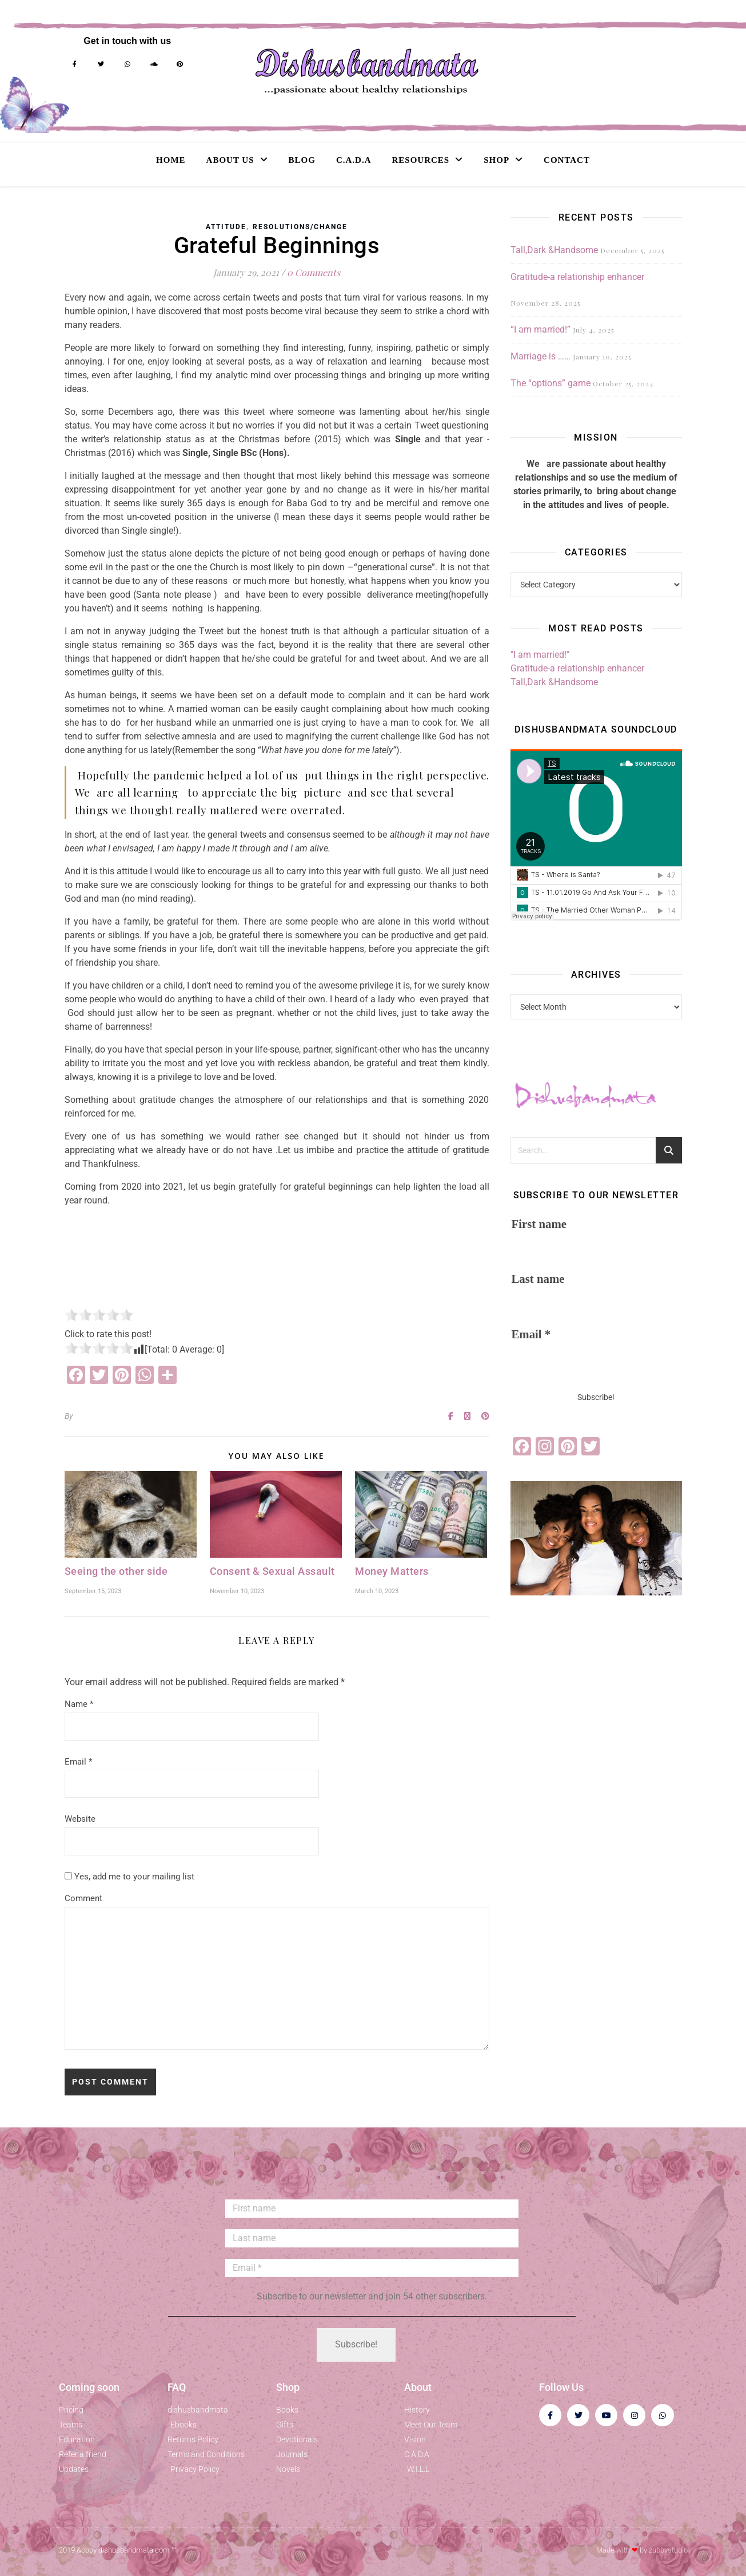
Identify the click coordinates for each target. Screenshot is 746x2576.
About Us (230, 160)
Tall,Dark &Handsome (554, 250)
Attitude (226, 227)
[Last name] (371, 2238)
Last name (538, 1278)
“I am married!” (540, 329)
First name (539, 1223)
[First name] (371, 2208)
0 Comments (313, 272)
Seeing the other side (116, 1571)
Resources (421, 160)
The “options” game (550, 383)
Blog (302, 160)
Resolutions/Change (300, 227)
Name (79, 1704)
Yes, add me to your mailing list (129, 1876)
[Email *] (371, 2268)
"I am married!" (539, 654)
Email (78, 1762)
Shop (496, 160)
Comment (83, 1898)
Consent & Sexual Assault (272, 1571)
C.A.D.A (354, 160)
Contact (567, 160)
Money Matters (392, 1571)
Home (171, 160)
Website (80, 1819)
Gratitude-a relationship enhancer (577, 276)
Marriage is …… (540, 356)
